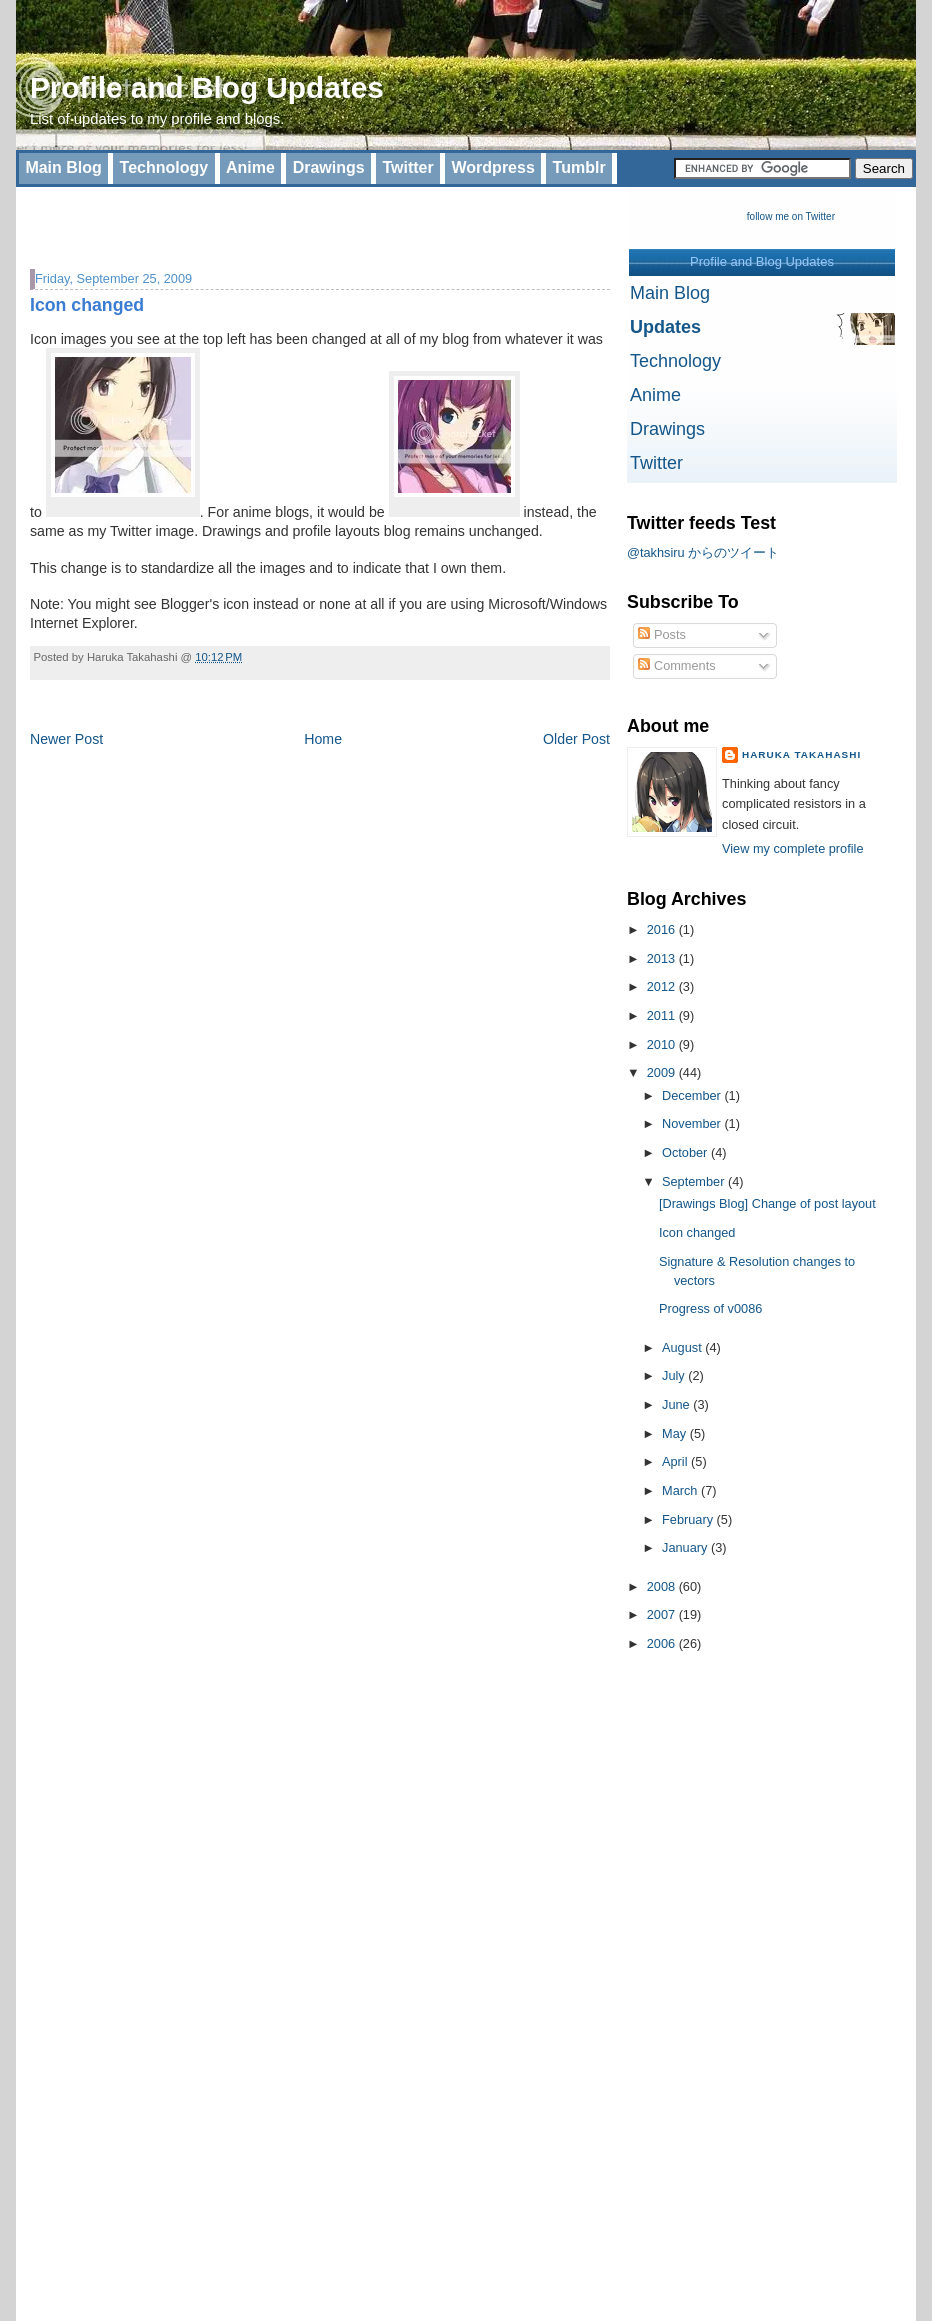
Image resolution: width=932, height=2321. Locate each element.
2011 (663, 1015)
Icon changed (87, 305)
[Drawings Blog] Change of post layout (767, 1203)
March (681, 1490)
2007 (663, 1614)
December (693, 1095)
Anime (250, 167)
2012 (663, 986)
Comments (676, 665)
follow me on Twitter (791, 216)
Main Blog (63, 167)
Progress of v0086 (710, 1308)
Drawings (329, 167)
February (689, 1519)
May (676, 1433)
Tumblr (579, 167)
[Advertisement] (264, 217)
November (693, 1123)
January (686, 1547)
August (683, 1347)
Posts (661, 634)
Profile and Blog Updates (207, 87)
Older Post (576, 739)
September (695, 1181)
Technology (164, 167)
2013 (663, 958)
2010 (663, 1044)
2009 (663, 1072)
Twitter (407, 167)
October (686, 1152)
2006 (663, 1643)
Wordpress (493, 167)
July (675, 1375)
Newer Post (66, 739)
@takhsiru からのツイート (703, 552)
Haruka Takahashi (801, 754)
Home (323, 739)
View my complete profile (793, 848)
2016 (663, 929)
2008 (663, 1586)
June (677, 1404)
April (676, 1461)
